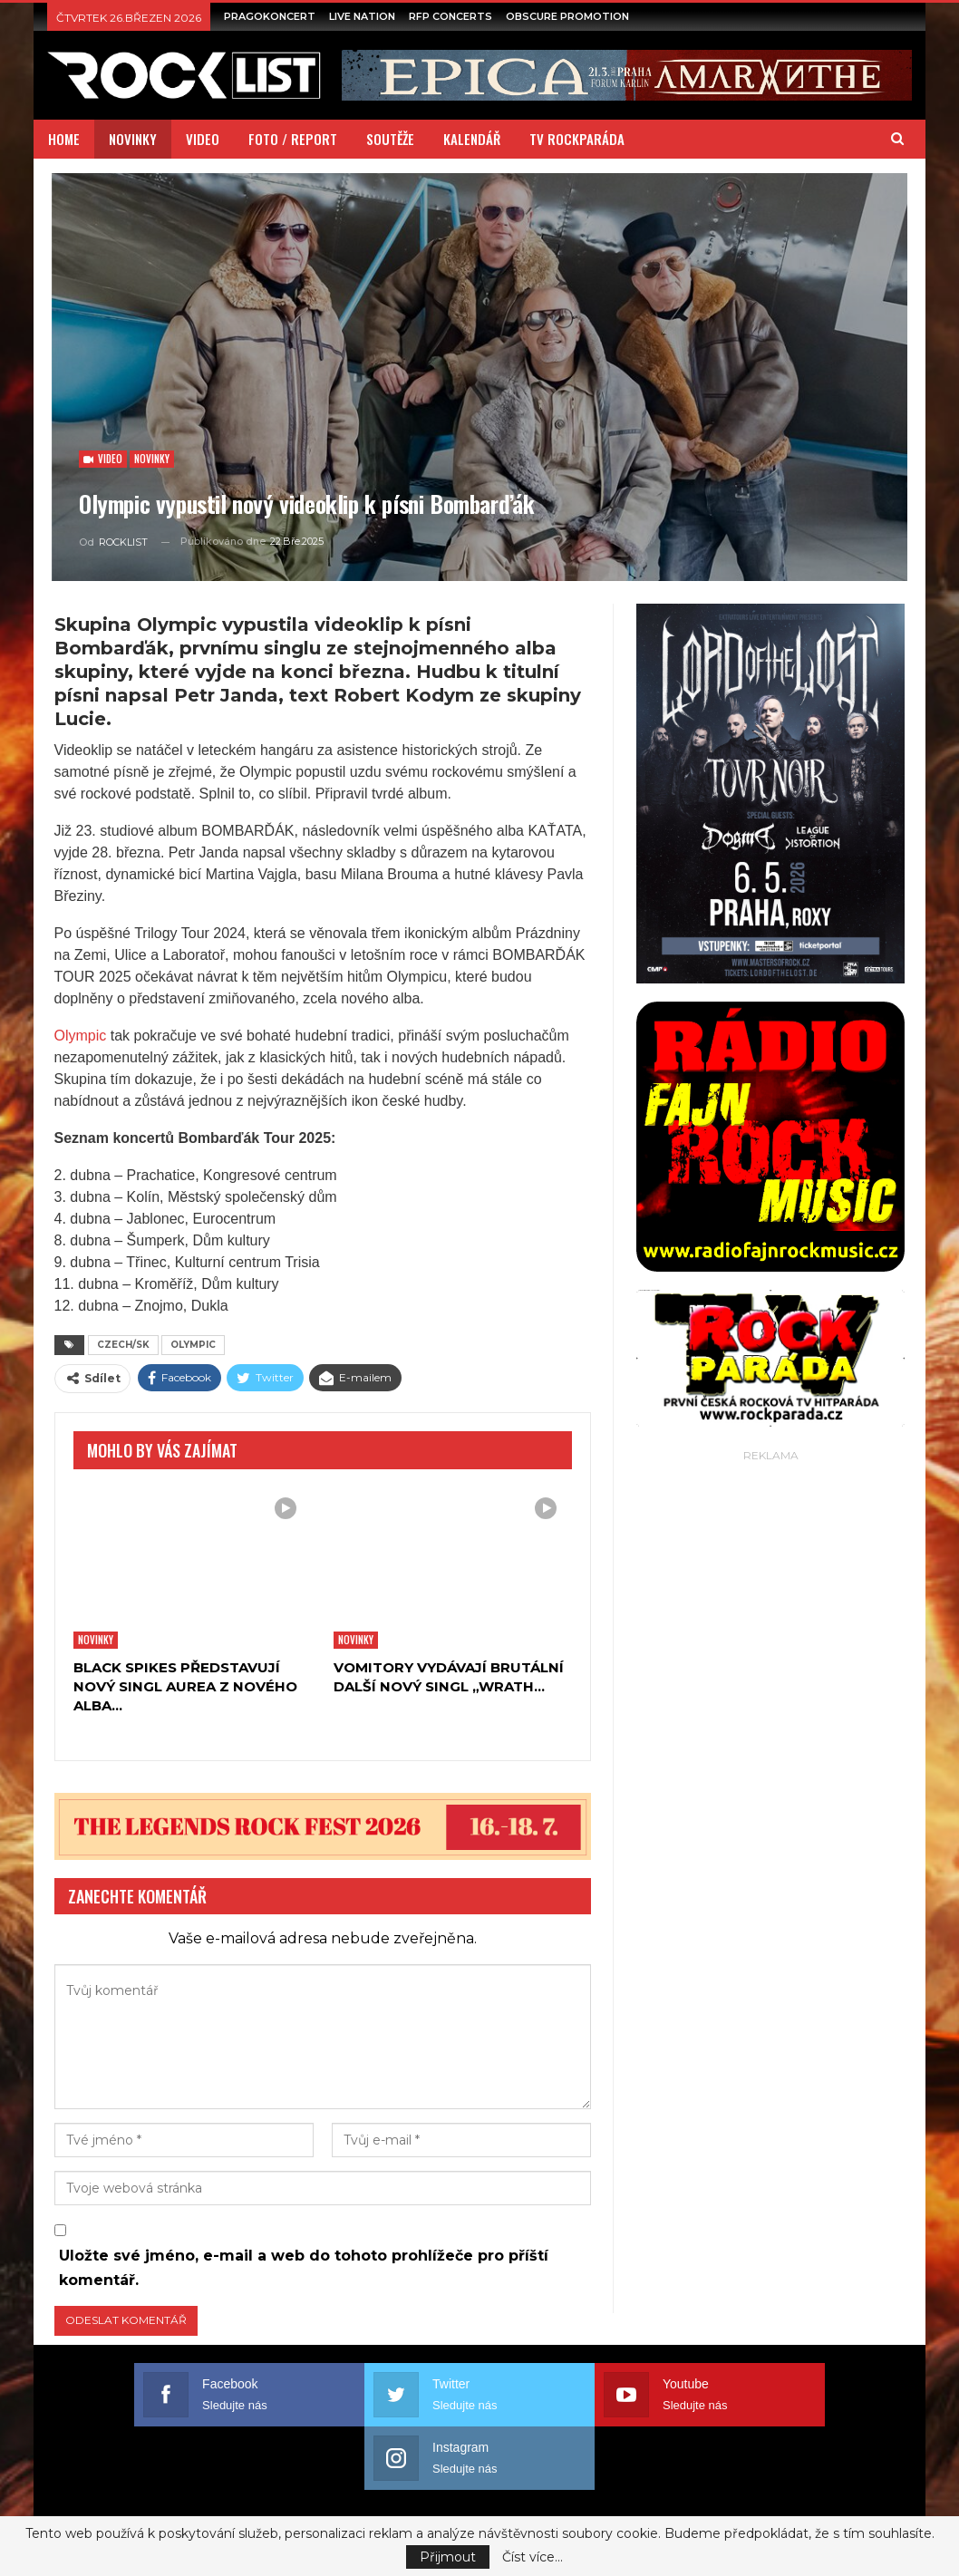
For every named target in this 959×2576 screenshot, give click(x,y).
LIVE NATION (362, 16)
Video (102, 458)
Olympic (80, 1035)
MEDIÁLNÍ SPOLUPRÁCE (405, 2484)
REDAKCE (812, 2484)
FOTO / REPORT (292, 139)
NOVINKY (133, 139)
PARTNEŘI (528, 2484)
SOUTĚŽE (390, 139)
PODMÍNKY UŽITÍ (711, 2484)
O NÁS (138, 2484)
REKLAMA (611, 2484)
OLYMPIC (193, 1345)
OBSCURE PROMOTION (567, 16)
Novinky (152, 458)
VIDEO (202, 139)
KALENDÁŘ (471, 139)
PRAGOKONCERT (269, 16)
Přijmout (448, 2557)
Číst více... (532, 2557)
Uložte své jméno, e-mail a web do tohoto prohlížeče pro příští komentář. (303, 2268)
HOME (64, 139)
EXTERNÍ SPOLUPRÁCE (247, 2484)
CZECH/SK (123, 1345)
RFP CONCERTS (450, 16)
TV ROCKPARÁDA (577, 139)
